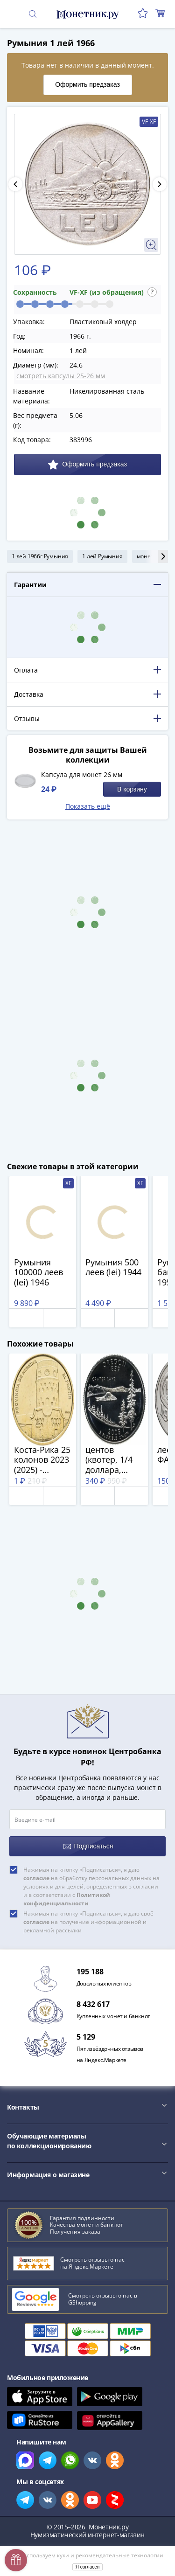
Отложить (26, 1318)
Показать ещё (87, 806)
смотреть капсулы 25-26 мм (60, 375)
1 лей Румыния (102, 556)
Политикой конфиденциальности (66, 1899)
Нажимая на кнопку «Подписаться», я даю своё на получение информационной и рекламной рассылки (88, 1921)
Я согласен (88, 2566)
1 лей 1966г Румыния (40, 556)
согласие (36, 1878)
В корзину (132, 789)
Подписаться (88, 1846)
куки (63, 2555)
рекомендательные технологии (119, 2555)
